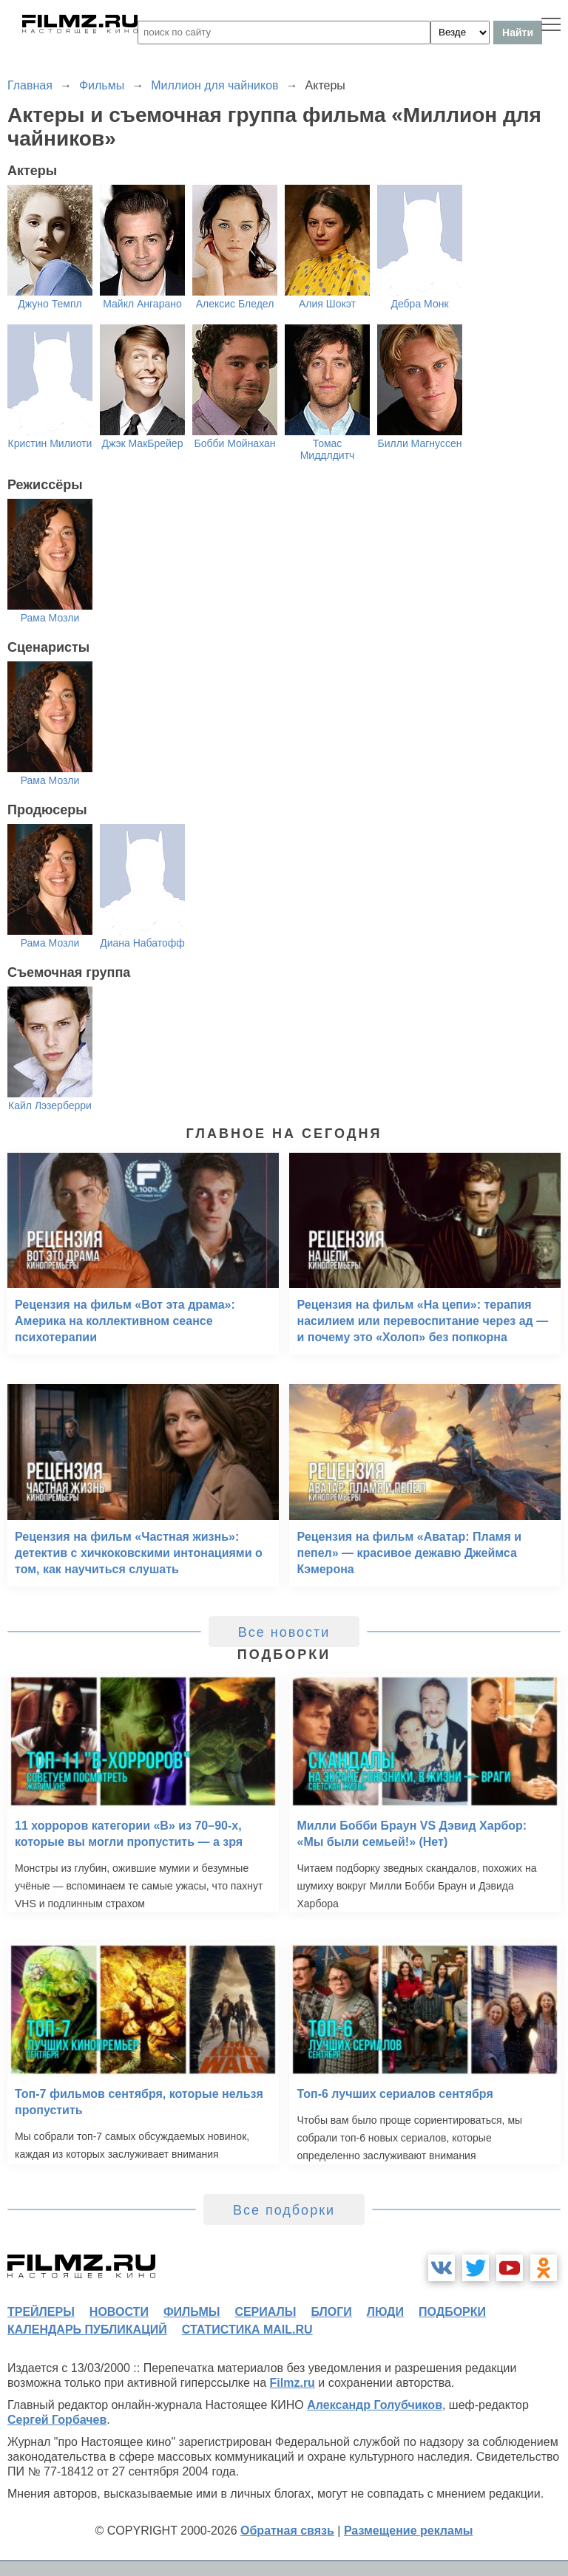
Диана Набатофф (142, 943)
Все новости (284, 1632)
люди (385, 2312)
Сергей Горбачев (56, 2419)
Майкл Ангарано (142, 304)
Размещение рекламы (408, 2530)
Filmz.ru (292, 2382)
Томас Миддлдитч (327, 449)
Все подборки (284, 2210)
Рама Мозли (50, 618)
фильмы (191, 2312)
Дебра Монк (419, 304)
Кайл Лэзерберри (50, 1105)
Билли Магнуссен (420, 443)
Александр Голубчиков (374, 2405)
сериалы (265, 2312)
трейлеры (41, 2312)
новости (119, 2312)
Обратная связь (287, 2530)
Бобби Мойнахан (234, 443)
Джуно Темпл (49, 304)
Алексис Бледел (235, 304)
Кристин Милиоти (50, 443)
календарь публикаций (87, 2329)
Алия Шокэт (327, 304)
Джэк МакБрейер (142, 443)
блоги (331, 2312)
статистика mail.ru (247, 2329)
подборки (452, 2312)
